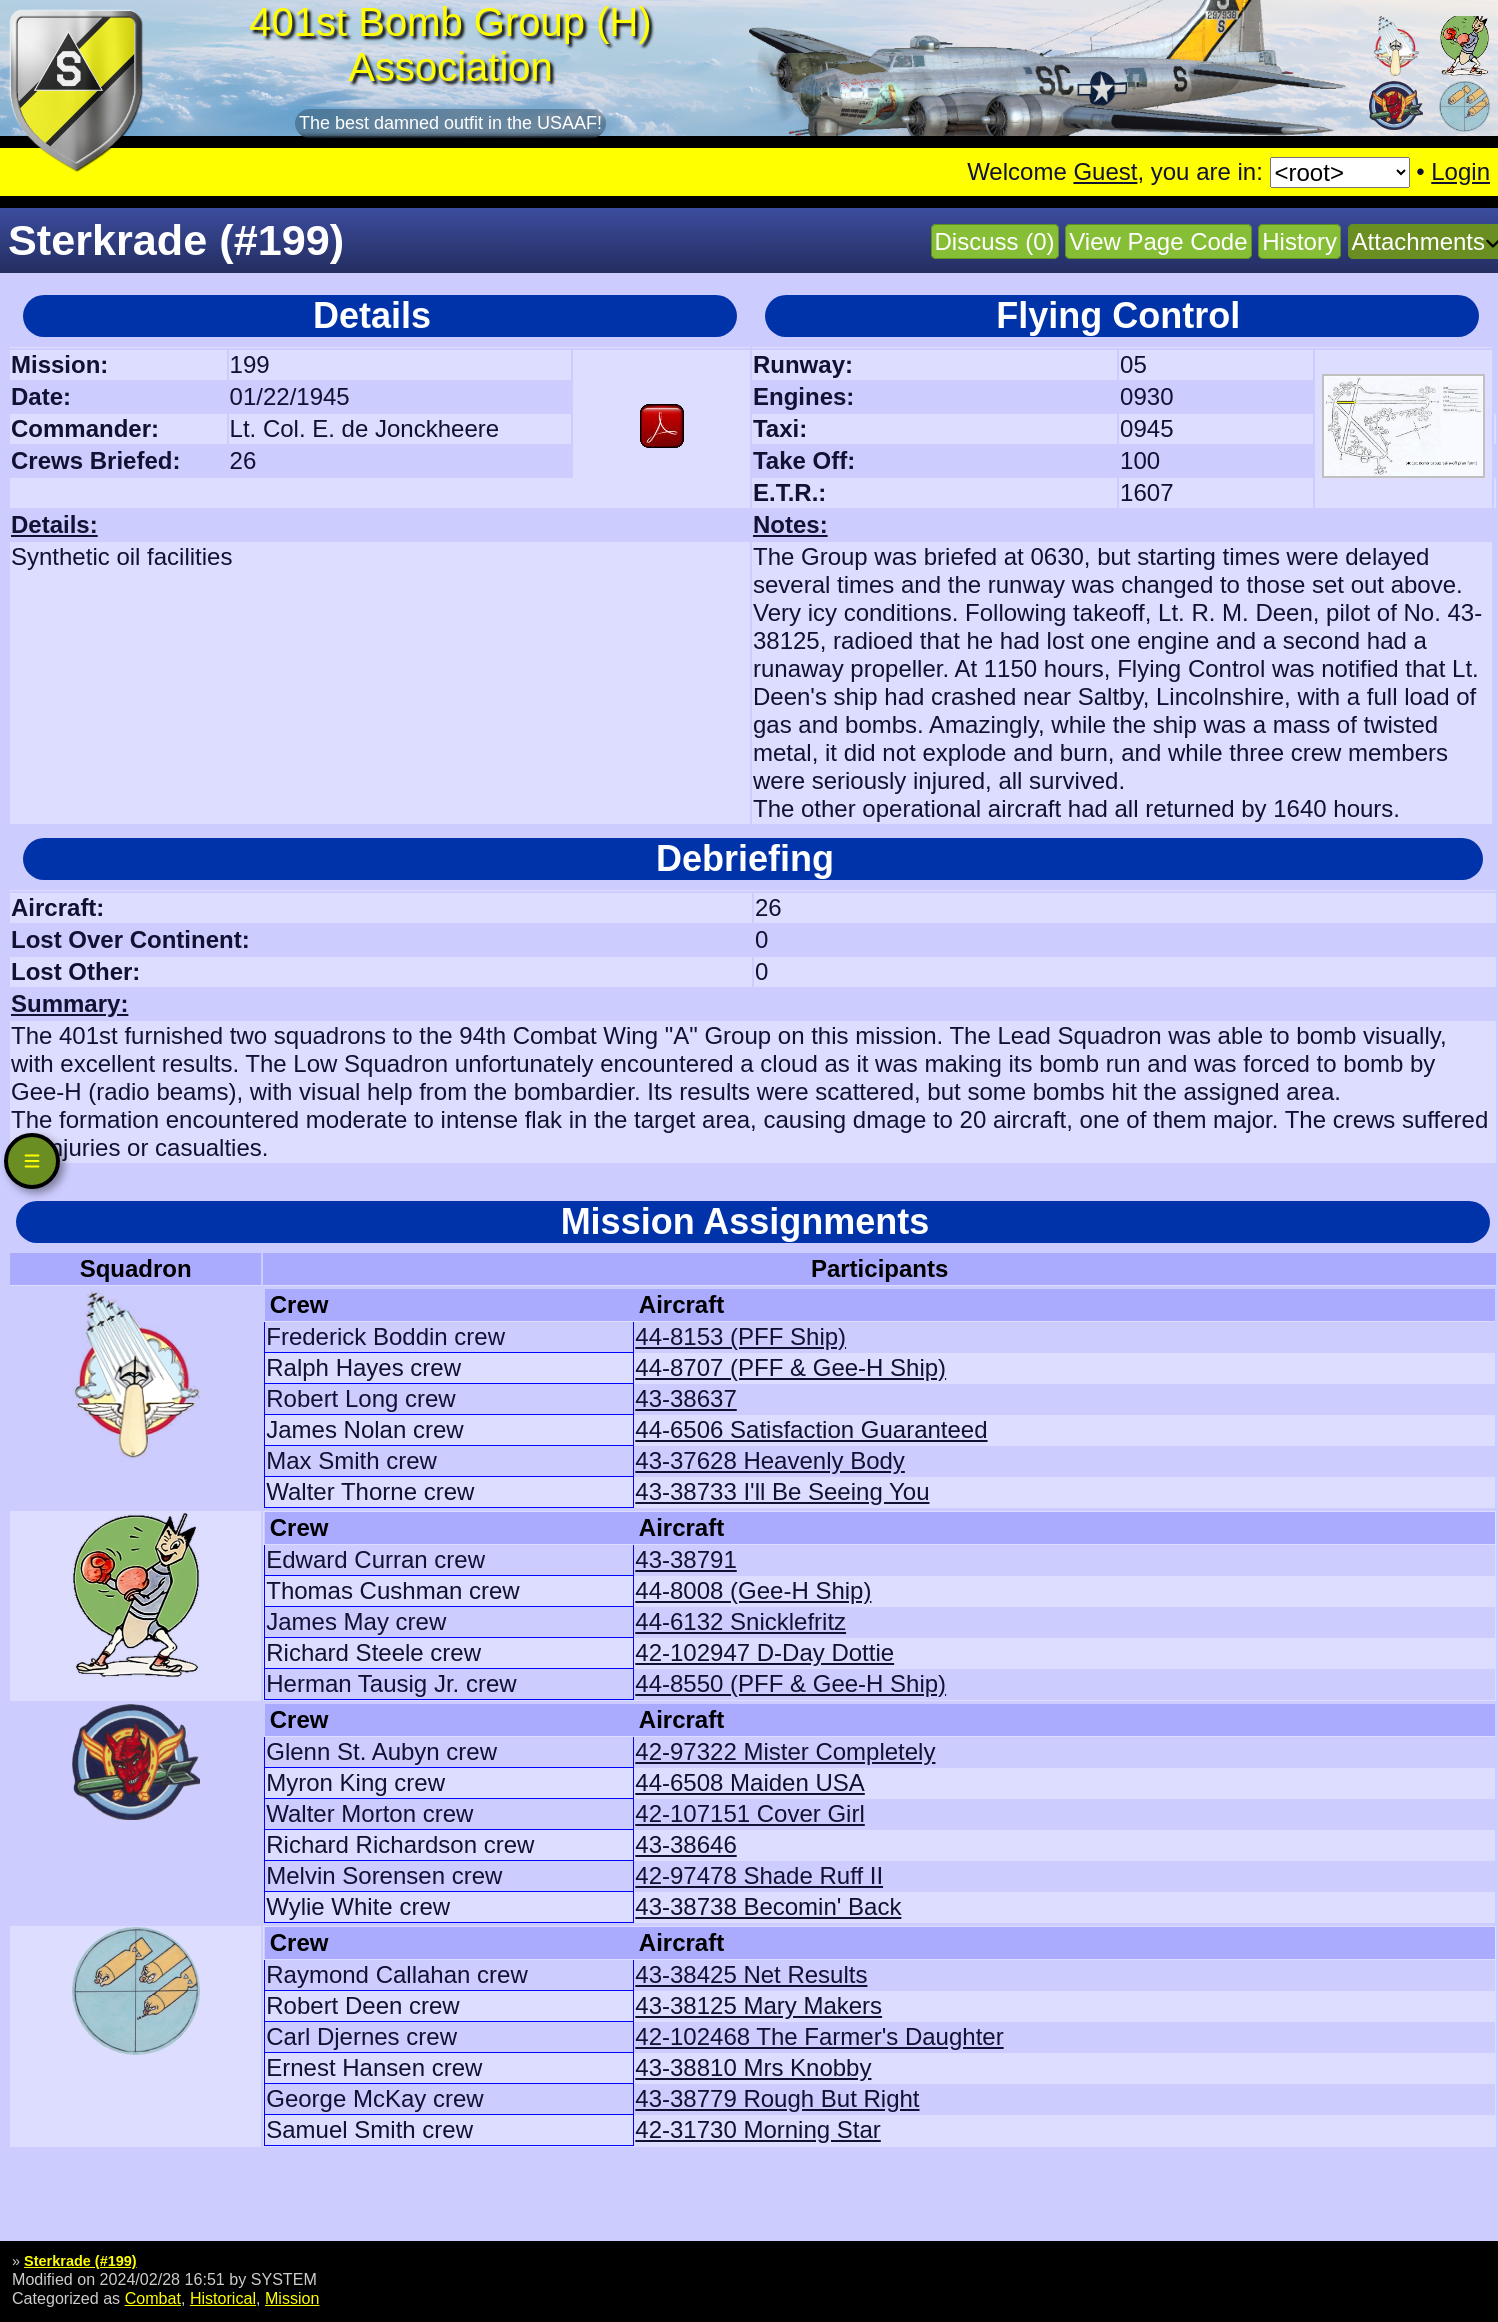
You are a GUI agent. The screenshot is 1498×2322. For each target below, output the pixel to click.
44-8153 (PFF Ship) (740, 1336)
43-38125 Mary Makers (758, 2005)
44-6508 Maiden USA (749, 1782)
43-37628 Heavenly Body (770, 1460)
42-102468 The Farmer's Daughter (819, 2036)
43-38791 (685, 1559)
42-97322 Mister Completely (785, 1751)
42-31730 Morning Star (757, 2129)
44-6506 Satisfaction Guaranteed (811, 1429)
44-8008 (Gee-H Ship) (753, 1590)
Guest (1105, 171)
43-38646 (685, 1844)
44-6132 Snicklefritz (740, 1621)
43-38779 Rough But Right (777, 2098)
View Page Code (1158, 241)
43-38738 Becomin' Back (768, 1906)
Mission (292, 2298)
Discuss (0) (995, 241)
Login (1460, 171)
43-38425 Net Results (751, 1974)
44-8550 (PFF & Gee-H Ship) (790, 1683)
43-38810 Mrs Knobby (753, 2067)
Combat (153, 2298)
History (1299, 241)
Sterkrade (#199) (80, 2261)
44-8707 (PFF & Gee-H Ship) (790, 1367)
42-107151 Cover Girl (749, 1813)
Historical (223, 2298)
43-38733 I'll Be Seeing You (782, 1491)
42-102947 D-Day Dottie (764, 1652)
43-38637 (685, 1398)
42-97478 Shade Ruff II (759, 1875)
